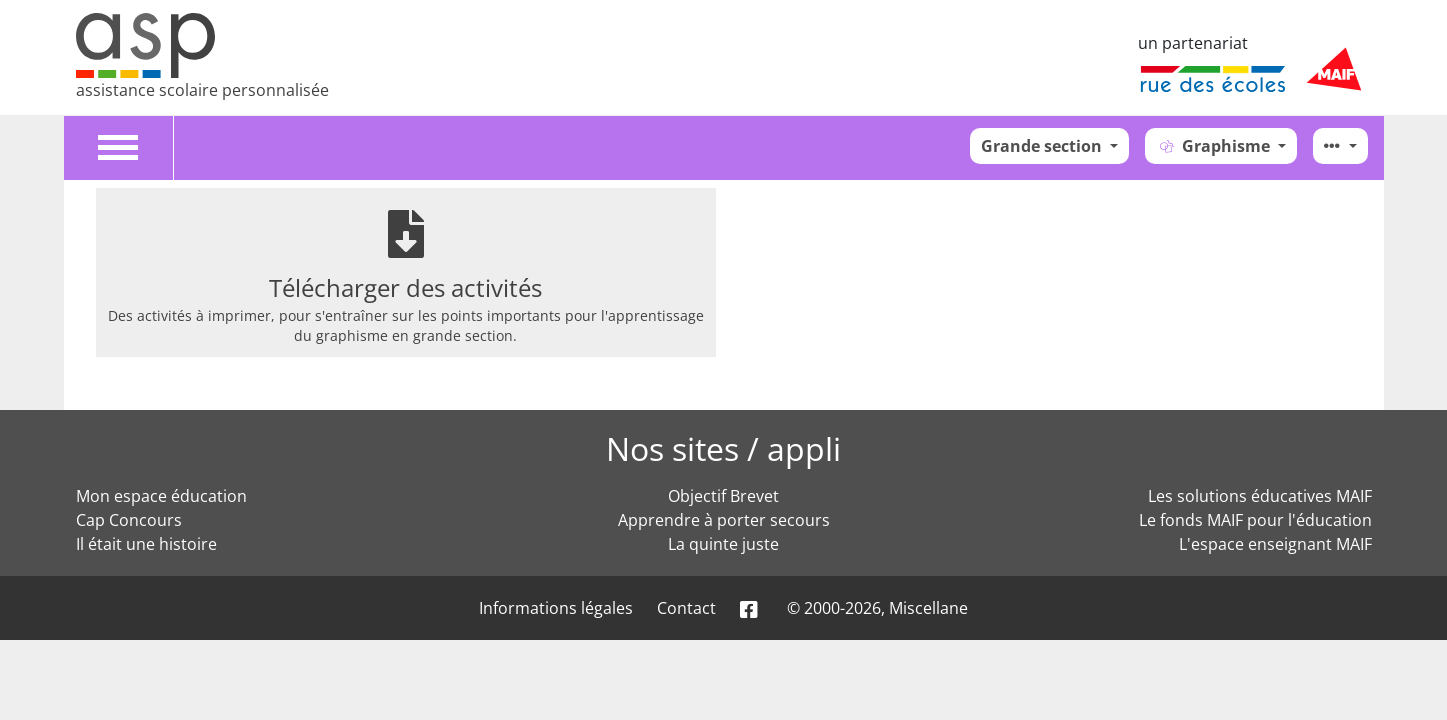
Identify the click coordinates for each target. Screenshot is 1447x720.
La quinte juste (723, 544)
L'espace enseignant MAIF (1275, 544)
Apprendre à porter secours (724, 520)
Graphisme (1215, 146)
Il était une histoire (146, 544)
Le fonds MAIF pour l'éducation (1255, 520)
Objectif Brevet (723, 496)
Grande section (1043, 146)
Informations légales (556, 608)
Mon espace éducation (161, 496)
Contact (686, 608)
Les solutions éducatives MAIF (1260, 496)
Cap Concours (129, 520)
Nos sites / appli (723, 448)
